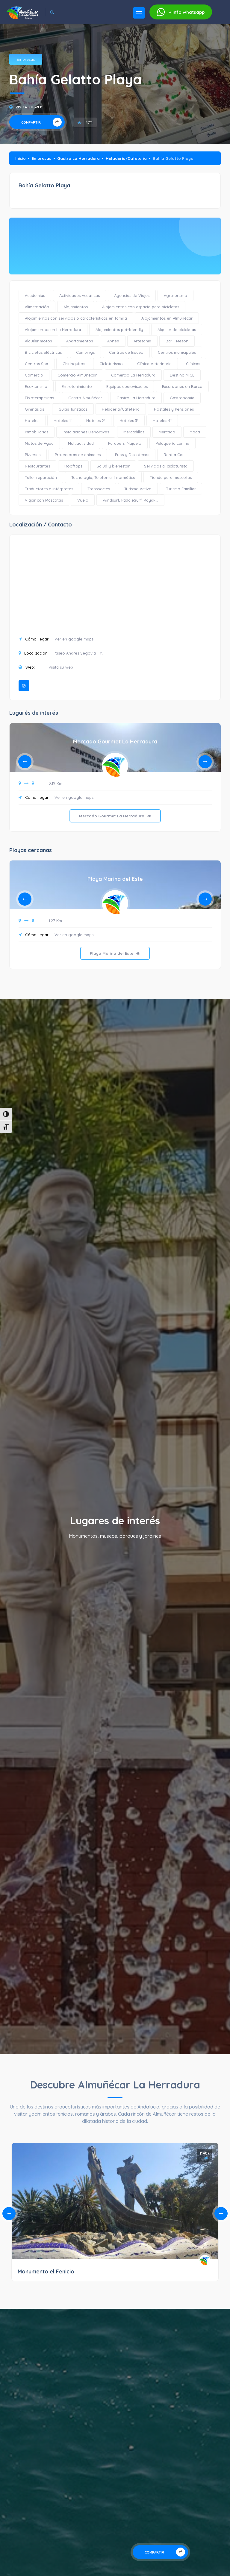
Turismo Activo (138, 488)
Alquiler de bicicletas (177, 329)
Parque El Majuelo (124, 443)
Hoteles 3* (128, 420)
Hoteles (32, 420)
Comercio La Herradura (133, 375)
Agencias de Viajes (131, 295)
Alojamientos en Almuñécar (167, 318)
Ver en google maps (74, 639)
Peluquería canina (172, 443)
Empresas (26, 59)
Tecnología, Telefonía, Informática (103, 477)
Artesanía (142, 340)
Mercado (167, 431)
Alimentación (37, 306)
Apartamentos (79, 340)
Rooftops (73, 466)
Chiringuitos (74, 363)
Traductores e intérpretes (49, 488)
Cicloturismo (111, 363)
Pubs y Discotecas (132, 454)
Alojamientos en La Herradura (53, 329)
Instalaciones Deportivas (86, 431)
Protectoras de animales (78, 454)
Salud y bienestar (113, 466)
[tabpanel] (115, 782)
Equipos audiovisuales (127, 386)
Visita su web (29, 107)
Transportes (98, 488)
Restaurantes (37, 466)
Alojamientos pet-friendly (119, 329)
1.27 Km (55, 920)
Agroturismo (175, 295)
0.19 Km (55, 783)
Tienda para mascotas (171, 477)
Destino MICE (182, 375)
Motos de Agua (39, 443)
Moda (195, 431)
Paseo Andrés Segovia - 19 (79, 653)
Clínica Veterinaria (154, 363)
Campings (85, 352)
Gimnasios (34, 409)
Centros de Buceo (126, 352)
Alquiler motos (38, 340)
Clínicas (193, 363)
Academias (35, 295)
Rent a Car (174, 454)
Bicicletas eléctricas (43, 352)
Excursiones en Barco (182, 386)
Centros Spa (36, 363)
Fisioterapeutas (39, 397)
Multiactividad (81, 443)
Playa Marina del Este (115, 878)
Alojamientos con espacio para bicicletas (140, 306)
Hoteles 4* (162, 420)
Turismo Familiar (181, 488)
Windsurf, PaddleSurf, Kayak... (130, 500)
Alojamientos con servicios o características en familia (76, 318)
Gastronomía (182, 397)
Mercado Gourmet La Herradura (115, 741)
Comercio (34, 375)
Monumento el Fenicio (46, 2271)
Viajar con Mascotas (44, 500)
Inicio (20, 158)
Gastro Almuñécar (85, 397)
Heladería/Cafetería (126, 158)
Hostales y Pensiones (174, 409)
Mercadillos (133, 431)
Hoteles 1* (63, 420)
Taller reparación (41, 477)
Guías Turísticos (72, 409)
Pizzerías (32, 454)
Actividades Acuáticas (79, 295)
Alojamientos (75, 306)
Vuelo (82, 500)
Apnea (113, 340)
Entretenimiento (77, 386)
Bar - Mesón (177, 340)
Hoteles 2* (95, 420)
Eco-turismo (36, 386)
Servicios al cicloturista (165, 466)
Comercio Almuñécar (77, 375)
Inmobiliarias (36, 431)
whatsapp (181, 11)
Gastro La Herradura (78, 158)
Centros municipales (177, 352)
